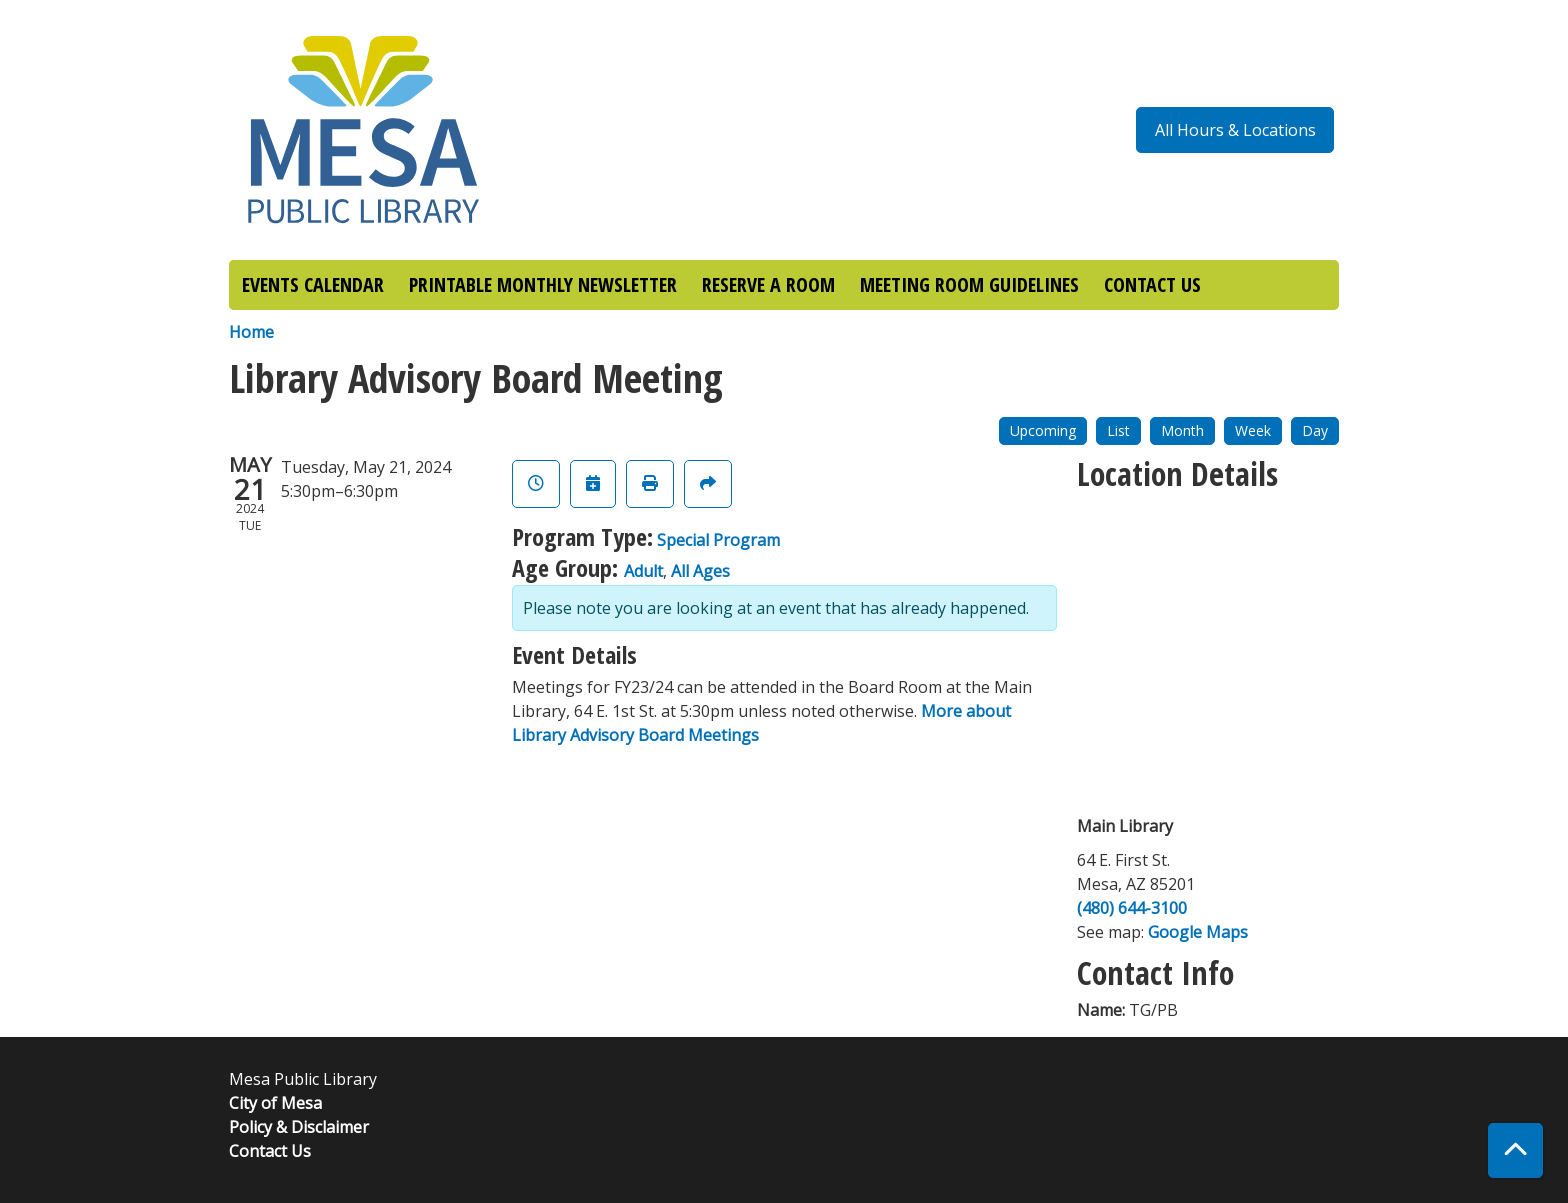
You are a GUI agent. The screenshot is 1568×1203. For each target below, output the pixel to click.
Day (1315, 430)
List (1118, 430)
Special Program (718, 540)
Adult (643, 571)
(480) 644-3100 (1132, 908)
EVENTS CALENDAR (313, 284)
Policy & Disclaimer (299, 1127)
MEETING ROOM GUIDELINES (969, 284)
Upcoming (1043, 430)
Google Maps (1198, 932)
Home (251, 332)
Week (1253, 430)
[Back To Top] (1515, 1150)
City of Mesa (275, 1103)
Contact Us (270, 1151)
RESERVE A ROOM (768, 284)
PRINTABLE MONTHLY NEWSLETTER (543, 284)
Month (1182, 430)
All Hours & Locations (1235, 130)
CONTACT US (1152, 284)
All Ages (700, 571)
